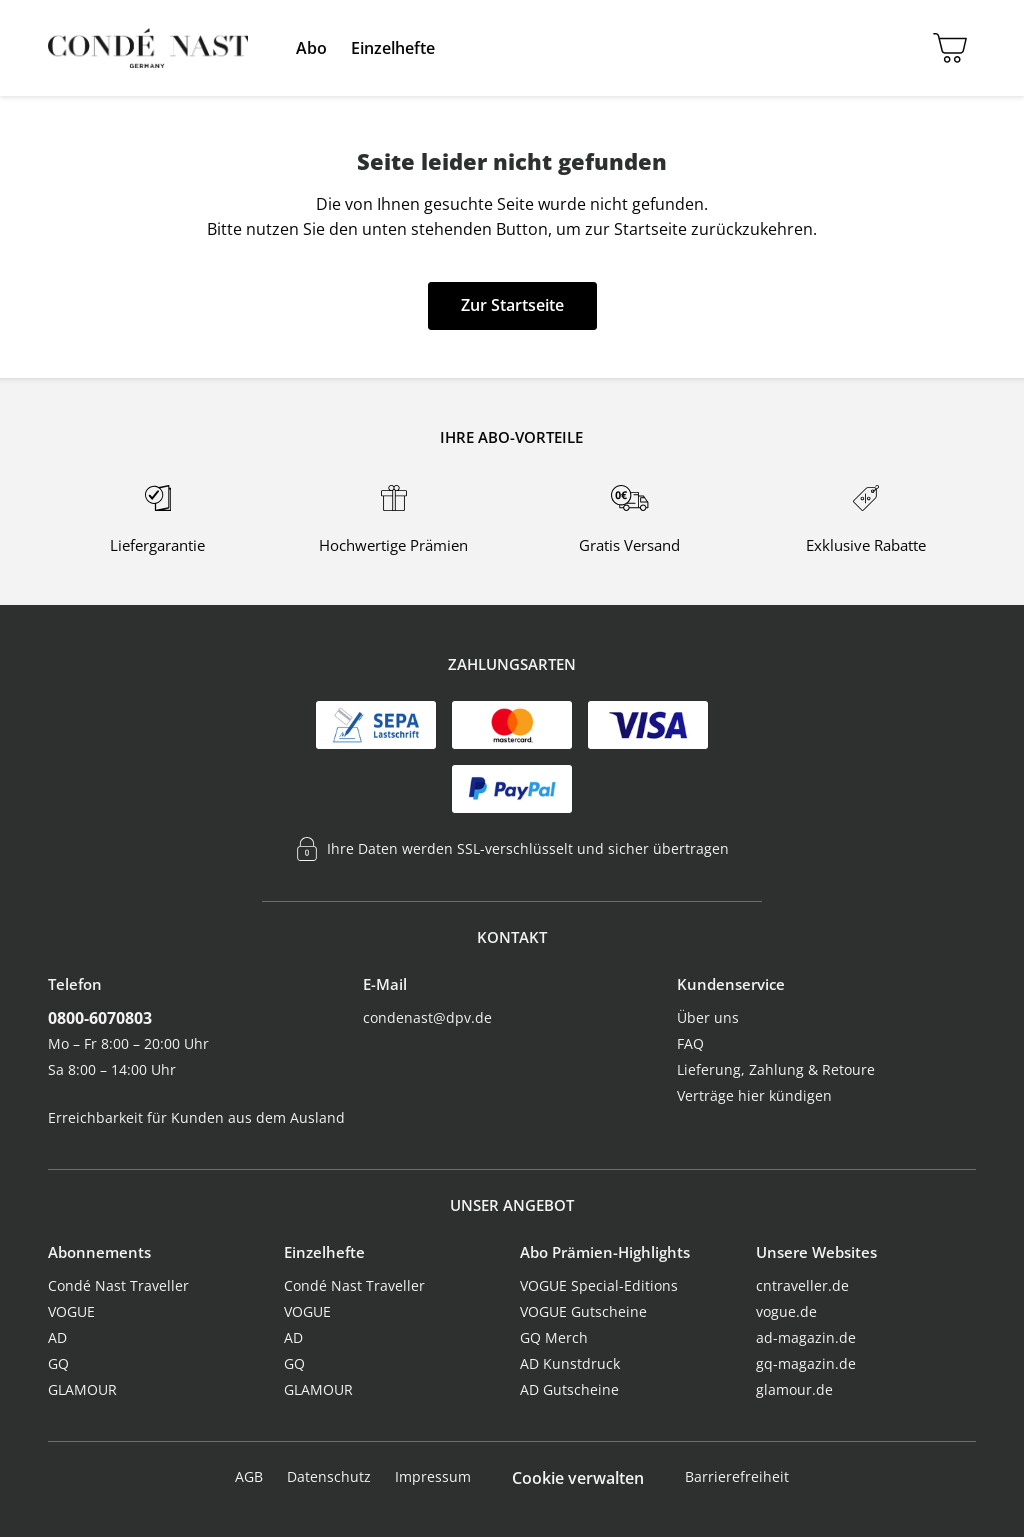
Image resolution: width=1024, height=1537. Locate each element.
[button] (311, 48)
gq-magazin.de (806, 1363)
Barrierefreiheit (737, 1476)
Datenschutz (329, 1476)
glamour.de (794, 1389)
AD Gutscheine (569, 1389)
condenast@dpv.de (427, 1017)
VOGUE (71, 1311)
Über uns (708, 1017)
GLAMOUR (82, 1389)
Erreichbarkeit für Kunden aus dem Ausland (196, 1117)
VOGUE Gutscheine (583, 1311)
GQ (58, 1363)
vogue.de (786, 1311)
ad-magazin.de (806, 1337)
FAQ (690, 1043)
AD (57, 1337)
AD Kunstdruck (570, 1363)
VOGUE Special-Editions (599, 1285)
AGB (249, 1476)
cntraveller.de (802, 1285)
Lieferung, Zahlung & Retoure (776, 1069)
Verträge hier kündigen (754, 1095)
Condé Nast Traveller (118, 1285)
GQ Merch (554, 1337)
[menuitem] (311, 48)
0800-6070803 (100, 1018)
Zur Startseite (512, 305)
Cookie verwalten (578, 1478)
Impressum (433, 1476)
